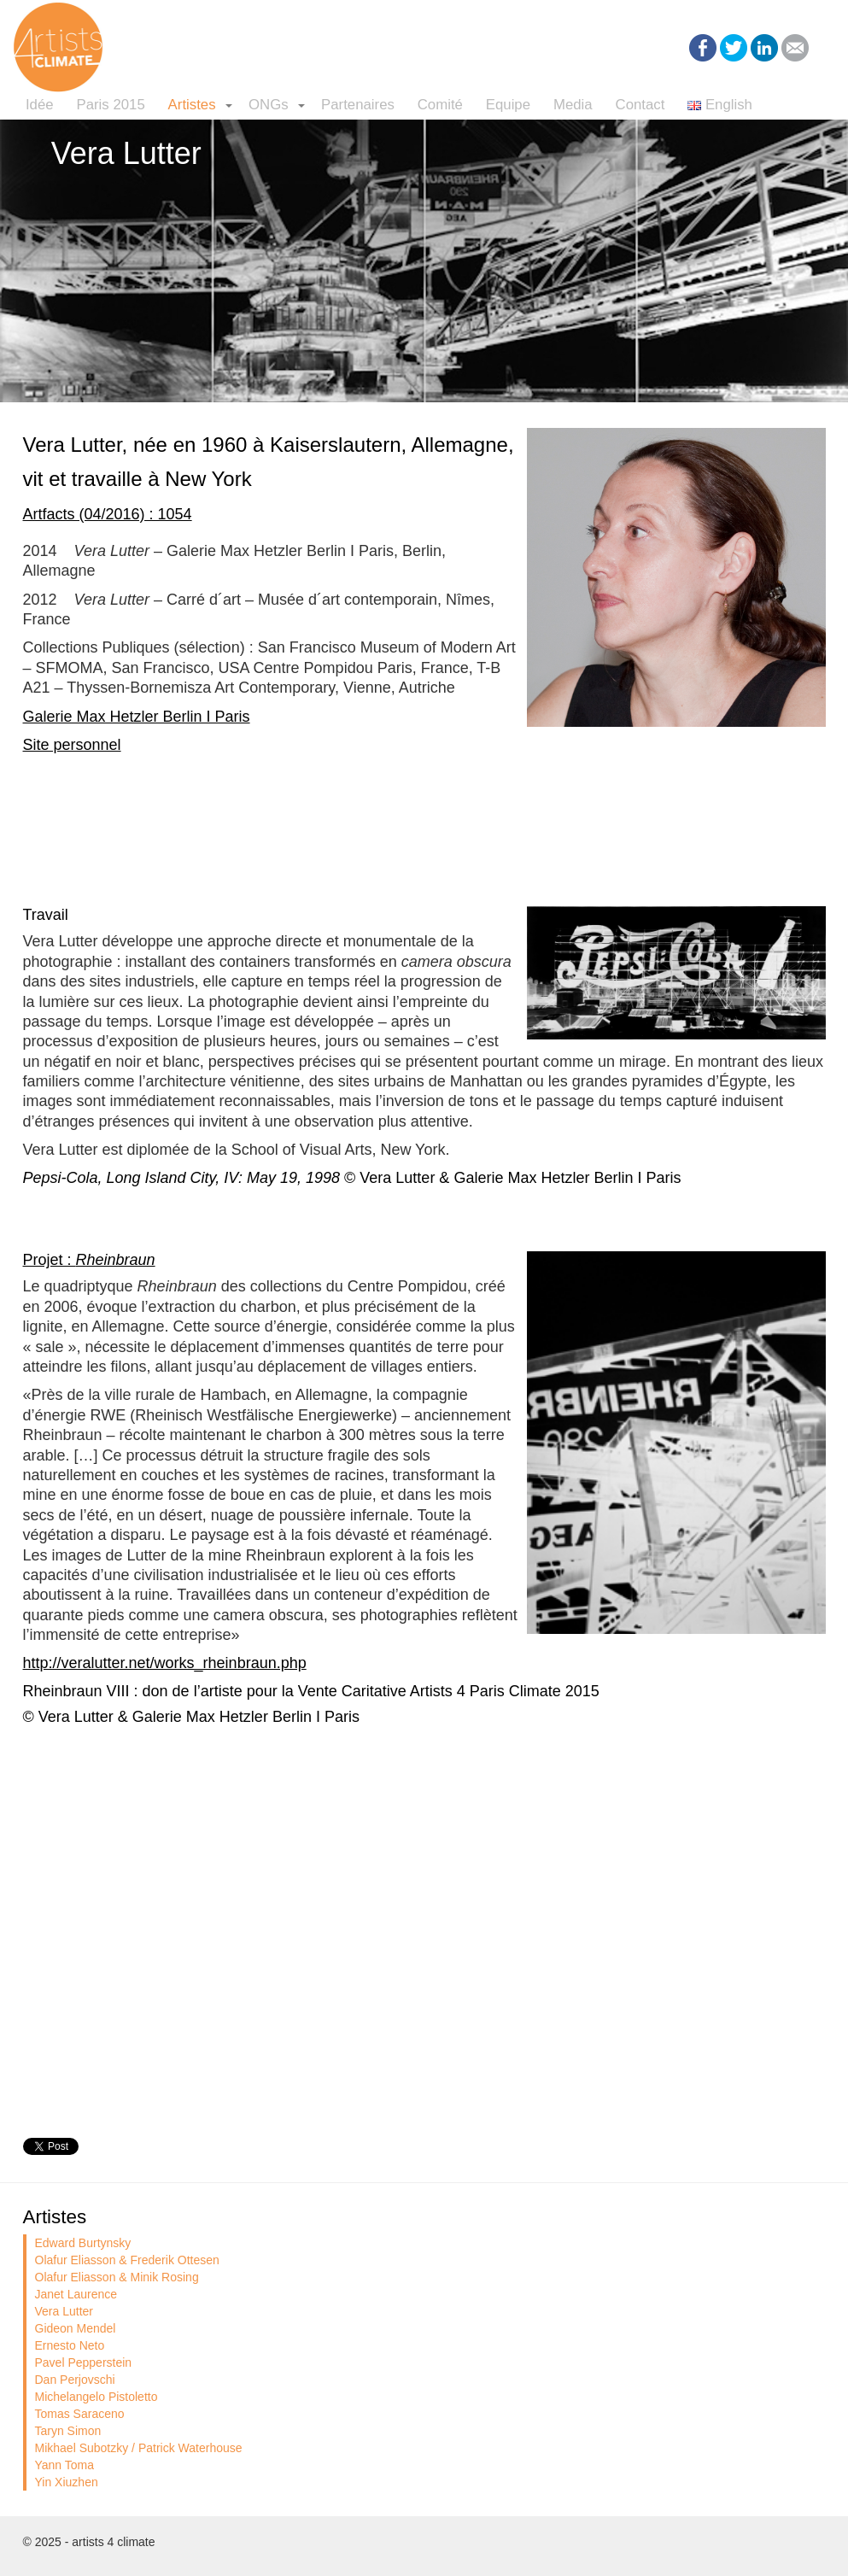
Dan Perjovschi (75, 2379)
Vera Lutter (64, 2311)
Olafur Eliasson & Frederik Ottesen (127, 2260)
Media (573, 105)
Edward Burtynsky (83, 2243)
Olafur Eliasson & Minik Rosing (117, 2277)
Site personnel (72, 744)
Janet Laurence (76, 2294)
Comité (440, 105)
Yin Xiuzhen (66, 2482)
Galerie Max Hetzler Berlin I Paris (136, 716)
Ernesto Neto (70, 2345)
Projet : (89, 1259)
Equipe (508, 105)
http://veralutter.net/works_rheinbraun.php (165, 1662)
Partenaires (358, 105)
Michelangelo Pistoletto (96, 2396)
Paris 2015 (110, 105)
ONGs (269, 105)
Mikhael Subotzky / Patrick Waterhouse (139, 2448)
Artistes (192, 105)
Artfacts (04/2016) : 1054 (107, 514)
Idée (40, 105)
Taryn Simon (68, 2431)
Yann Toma (65, 2465)
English (719, 105)
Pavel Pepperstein (83, 2362)
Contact (640, 105)
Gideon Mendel (75, 2328)
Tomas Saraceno (80, 2414)
